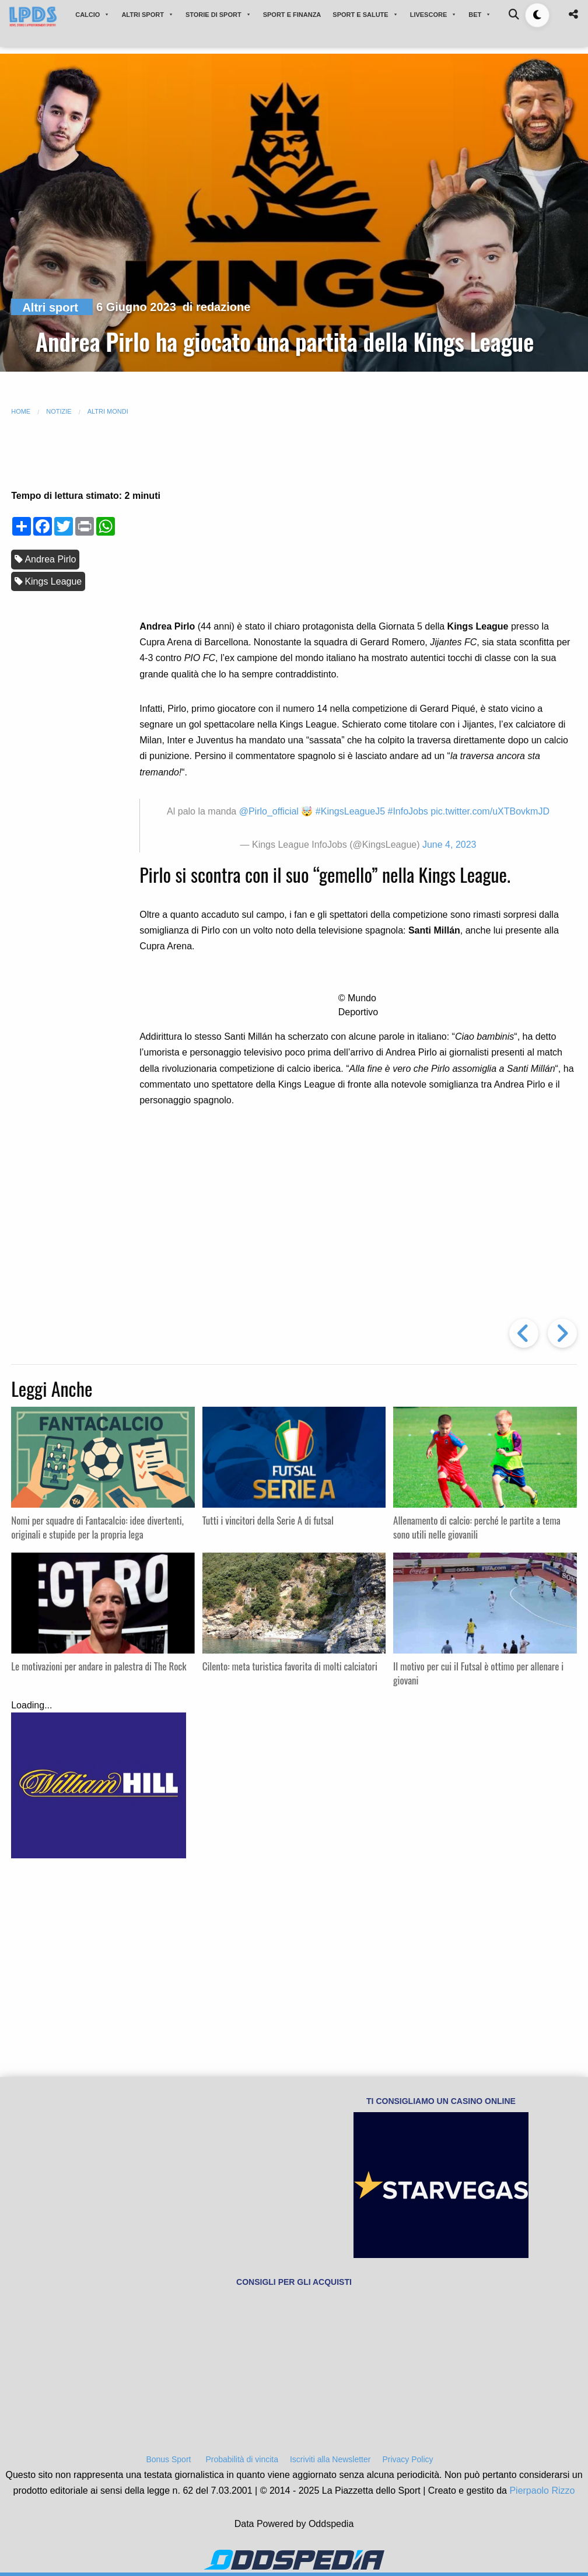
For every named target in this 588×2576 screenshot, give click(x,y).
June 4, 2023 (449, 845)
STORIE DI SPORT (218, 14)
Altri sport (50, 307)
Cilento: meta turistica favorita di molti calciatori (289, 1666)
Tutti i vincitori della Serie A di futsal (268, 1520)
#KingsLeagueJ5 (350, 811)
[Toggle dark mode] (537, 15)
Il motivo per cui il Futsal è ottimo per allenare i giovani (478, 1673)
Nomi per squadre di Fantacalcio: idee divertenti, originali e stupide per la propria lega (97, 1527)
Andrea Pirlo (50, 559)
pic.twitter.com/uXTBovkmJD (490, 811)
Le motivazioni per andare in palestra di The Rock (98, 1666)
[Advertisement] (358, 522)
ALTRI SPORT (147, 14)
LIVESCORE (433, 14)
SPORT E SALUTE (365, 14)
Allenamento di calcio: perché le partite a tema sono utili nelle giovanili (477, 1527)
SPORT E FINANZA (292, 14)
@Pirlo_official (269, 811)
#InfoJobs (407, 811)
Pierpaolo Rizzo (542, 2490)
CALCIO (92, 14)
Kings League (53, 581)
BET (479, 14)
